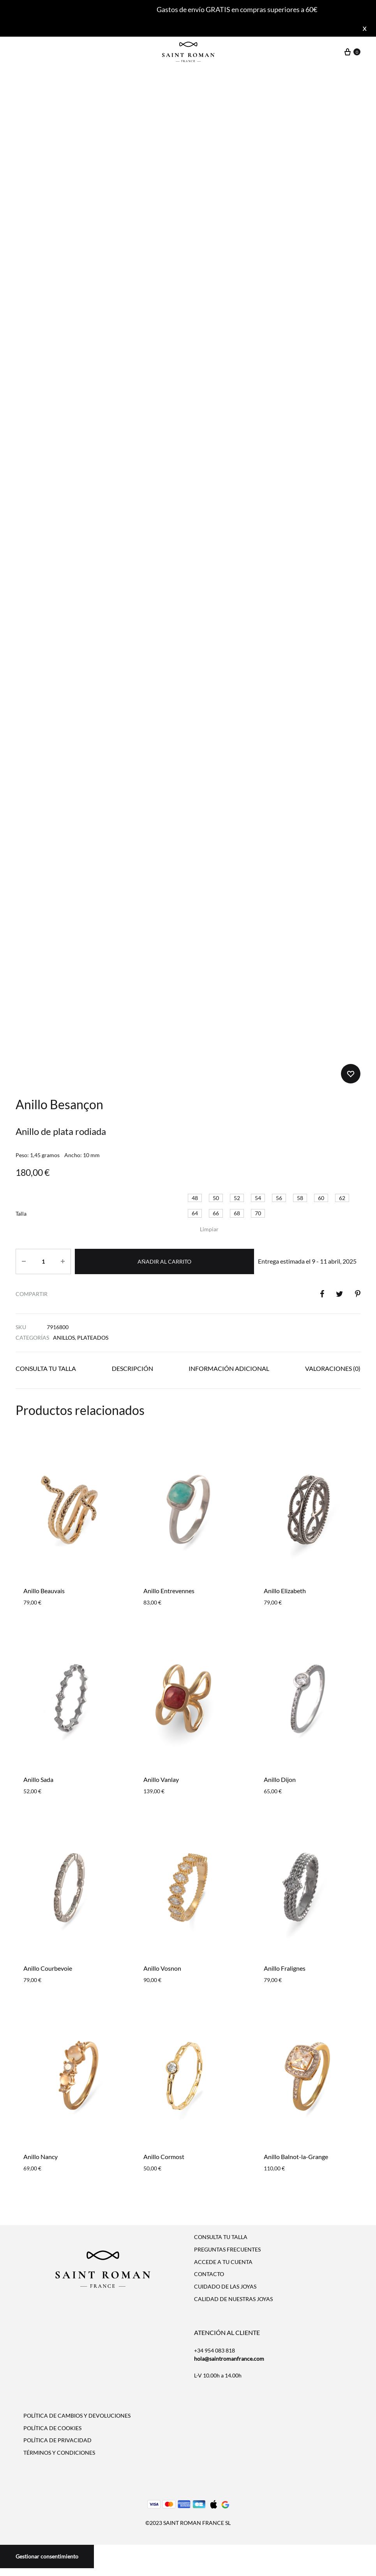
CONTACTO (209, 2274)
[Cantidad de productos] (43, 1261)
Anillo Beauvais (44, 1590)
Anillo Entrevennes (168, 1590)
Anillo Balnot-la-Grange (296, 2156)
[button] (194, 1198)
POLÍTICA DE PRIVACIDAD (57, 2440)
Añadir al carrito (164, 1261)
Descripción (132, 1368)
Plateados (92, 1337)
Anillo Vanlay (161, 1779)
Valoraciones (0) (332, 1368)
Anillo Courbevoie (47, 1968)
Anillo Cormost (163, 2156)
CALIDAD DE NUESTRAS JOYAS (233, 2299)
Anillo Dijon (280, 1779)
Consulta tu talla (46, 1368)
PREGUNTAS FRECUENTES (227, 2249)
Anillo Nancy (40, 2156)
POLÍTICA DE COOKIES (52, 2428)
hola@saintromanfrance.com (229, 2358)
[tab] (46, 1370)
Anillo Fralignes (284, 1968)
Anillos (64, 1337)
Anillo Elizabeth (285, 1590)
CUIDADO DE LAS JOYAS (225, 2286)
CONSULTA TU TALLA (220, 2237)
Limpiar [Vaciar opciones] (209, 1229)
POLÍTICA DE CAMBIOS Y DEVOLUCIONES (77, 2415)
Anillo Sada (38, 1779)
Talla (21, 1213)
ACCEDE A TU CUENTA (223, 2262)
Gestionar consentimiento (47, 2556)
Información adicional (229, 1368)
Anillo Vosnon (162, 1968)
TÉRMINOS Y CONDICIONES (59, 2452)
